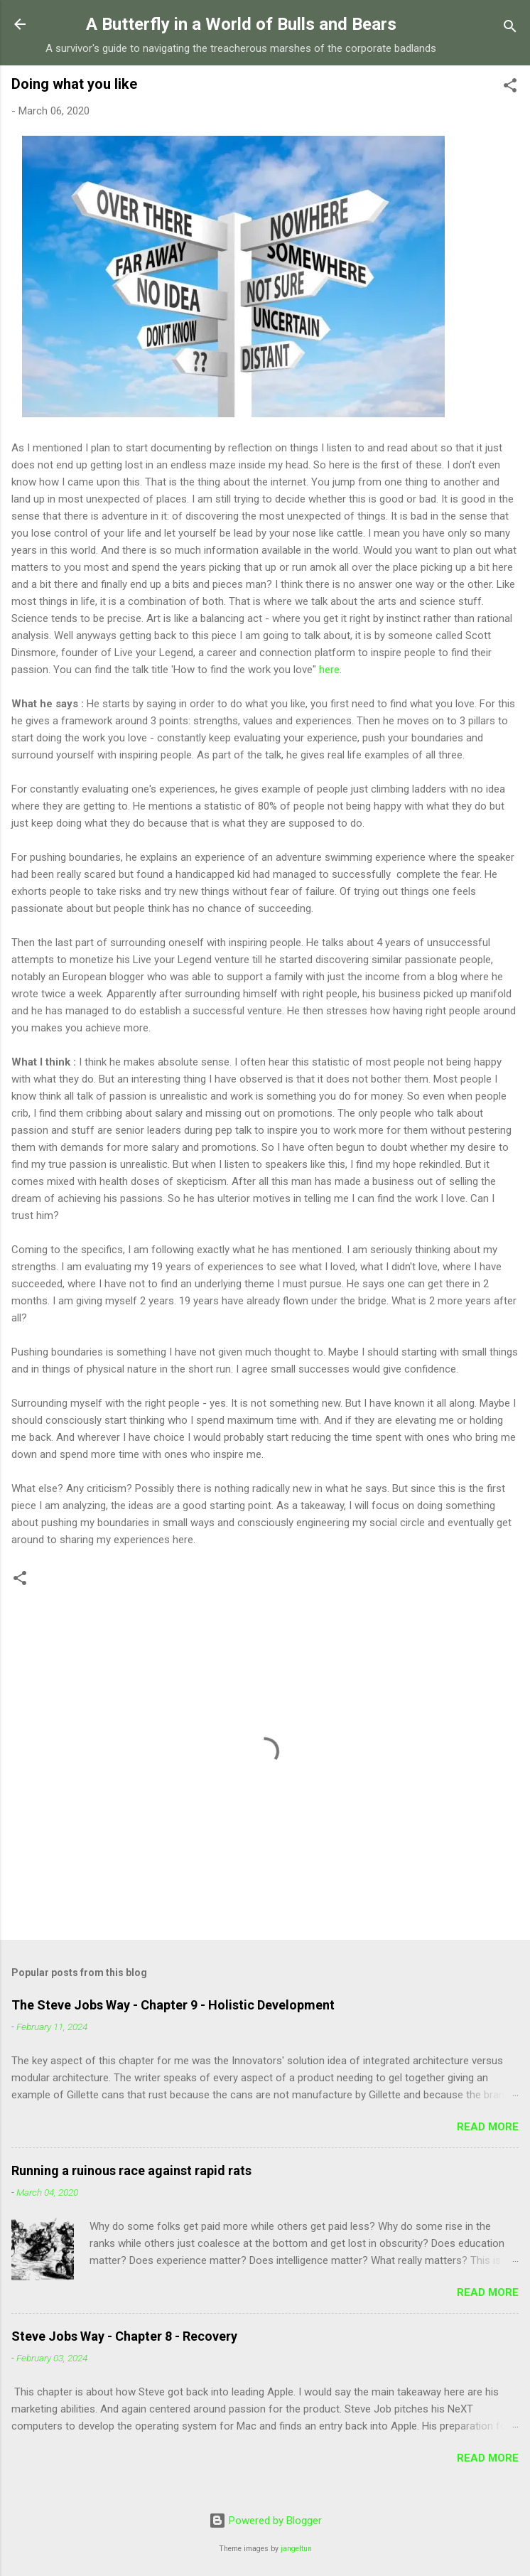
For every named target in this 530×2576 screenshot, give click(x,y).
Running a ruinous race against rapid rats (131, 2170)
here (329, 669)
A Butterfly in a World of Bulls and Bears (241, 24)
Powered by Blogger (265, 2520)
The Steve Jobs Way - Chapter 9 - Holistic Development (173, 2004)
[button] (510, 88)
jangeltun (296, 2548)
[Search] (510, 28)
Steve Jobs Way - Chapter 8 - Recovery (124, 2336)
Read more (488, 2126)
